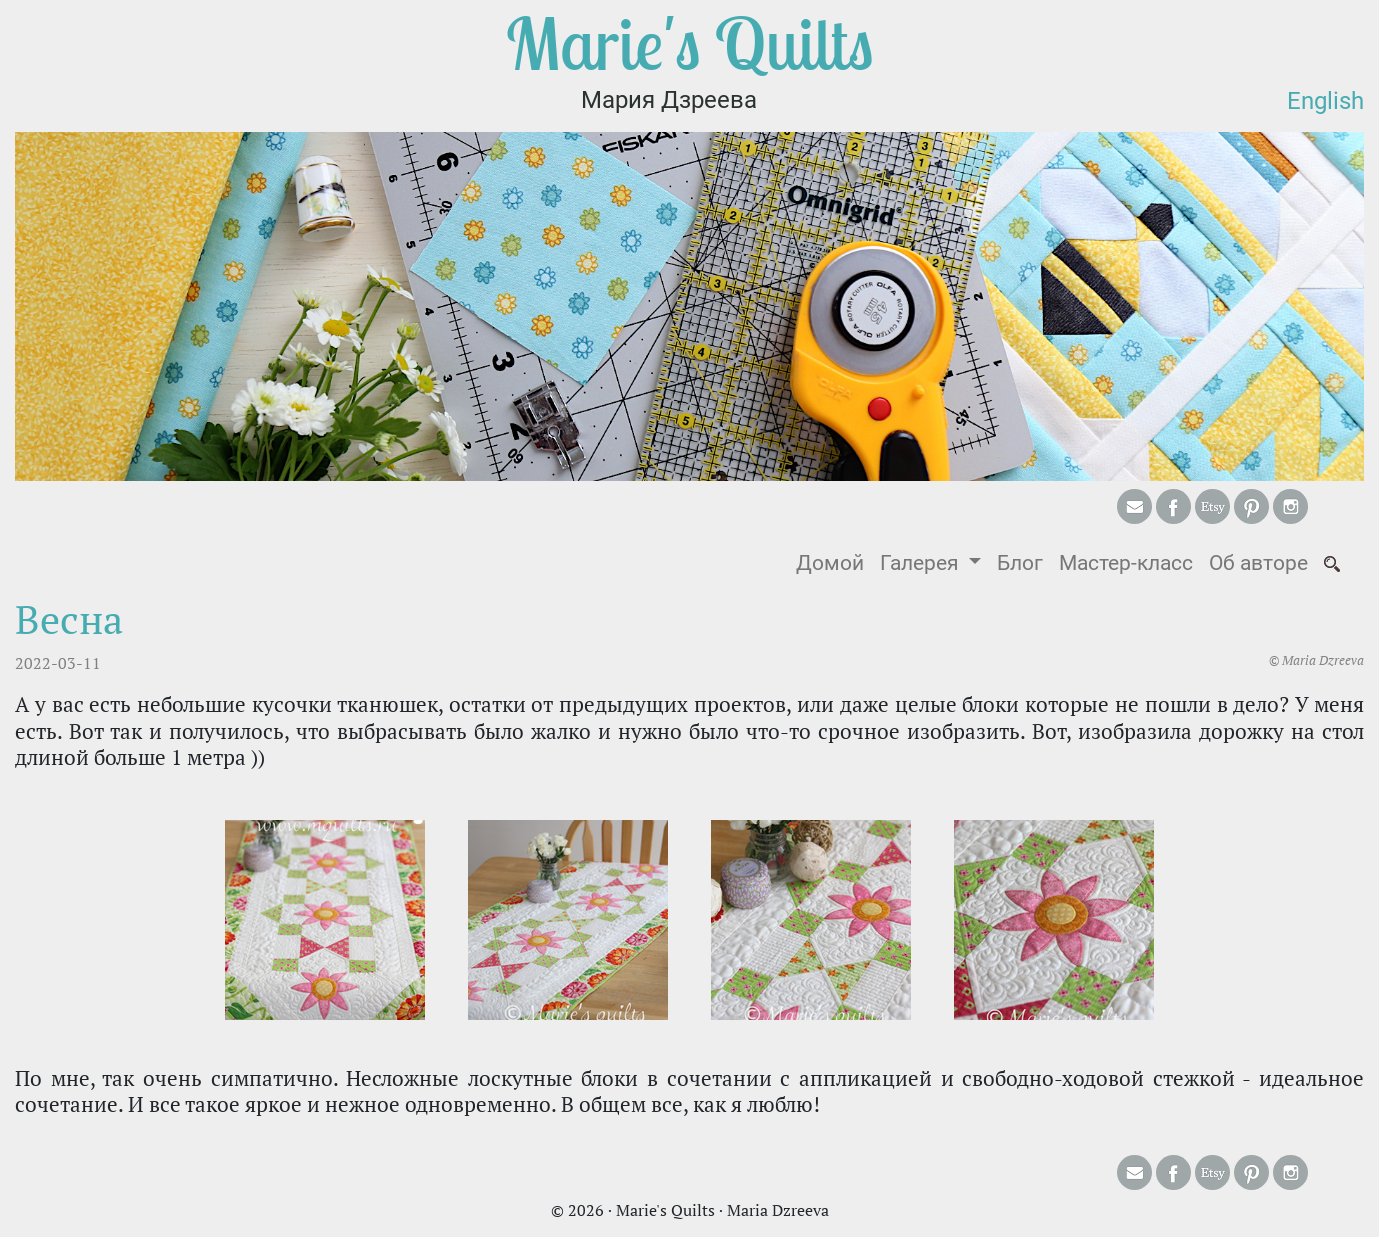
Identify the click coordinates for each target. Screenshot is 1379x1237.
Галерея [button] (922, 563)
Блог (1020, 563)
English (1325, 101)
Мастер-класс (1126, 563)
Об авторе (1258, 563)
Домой (834, 561)
